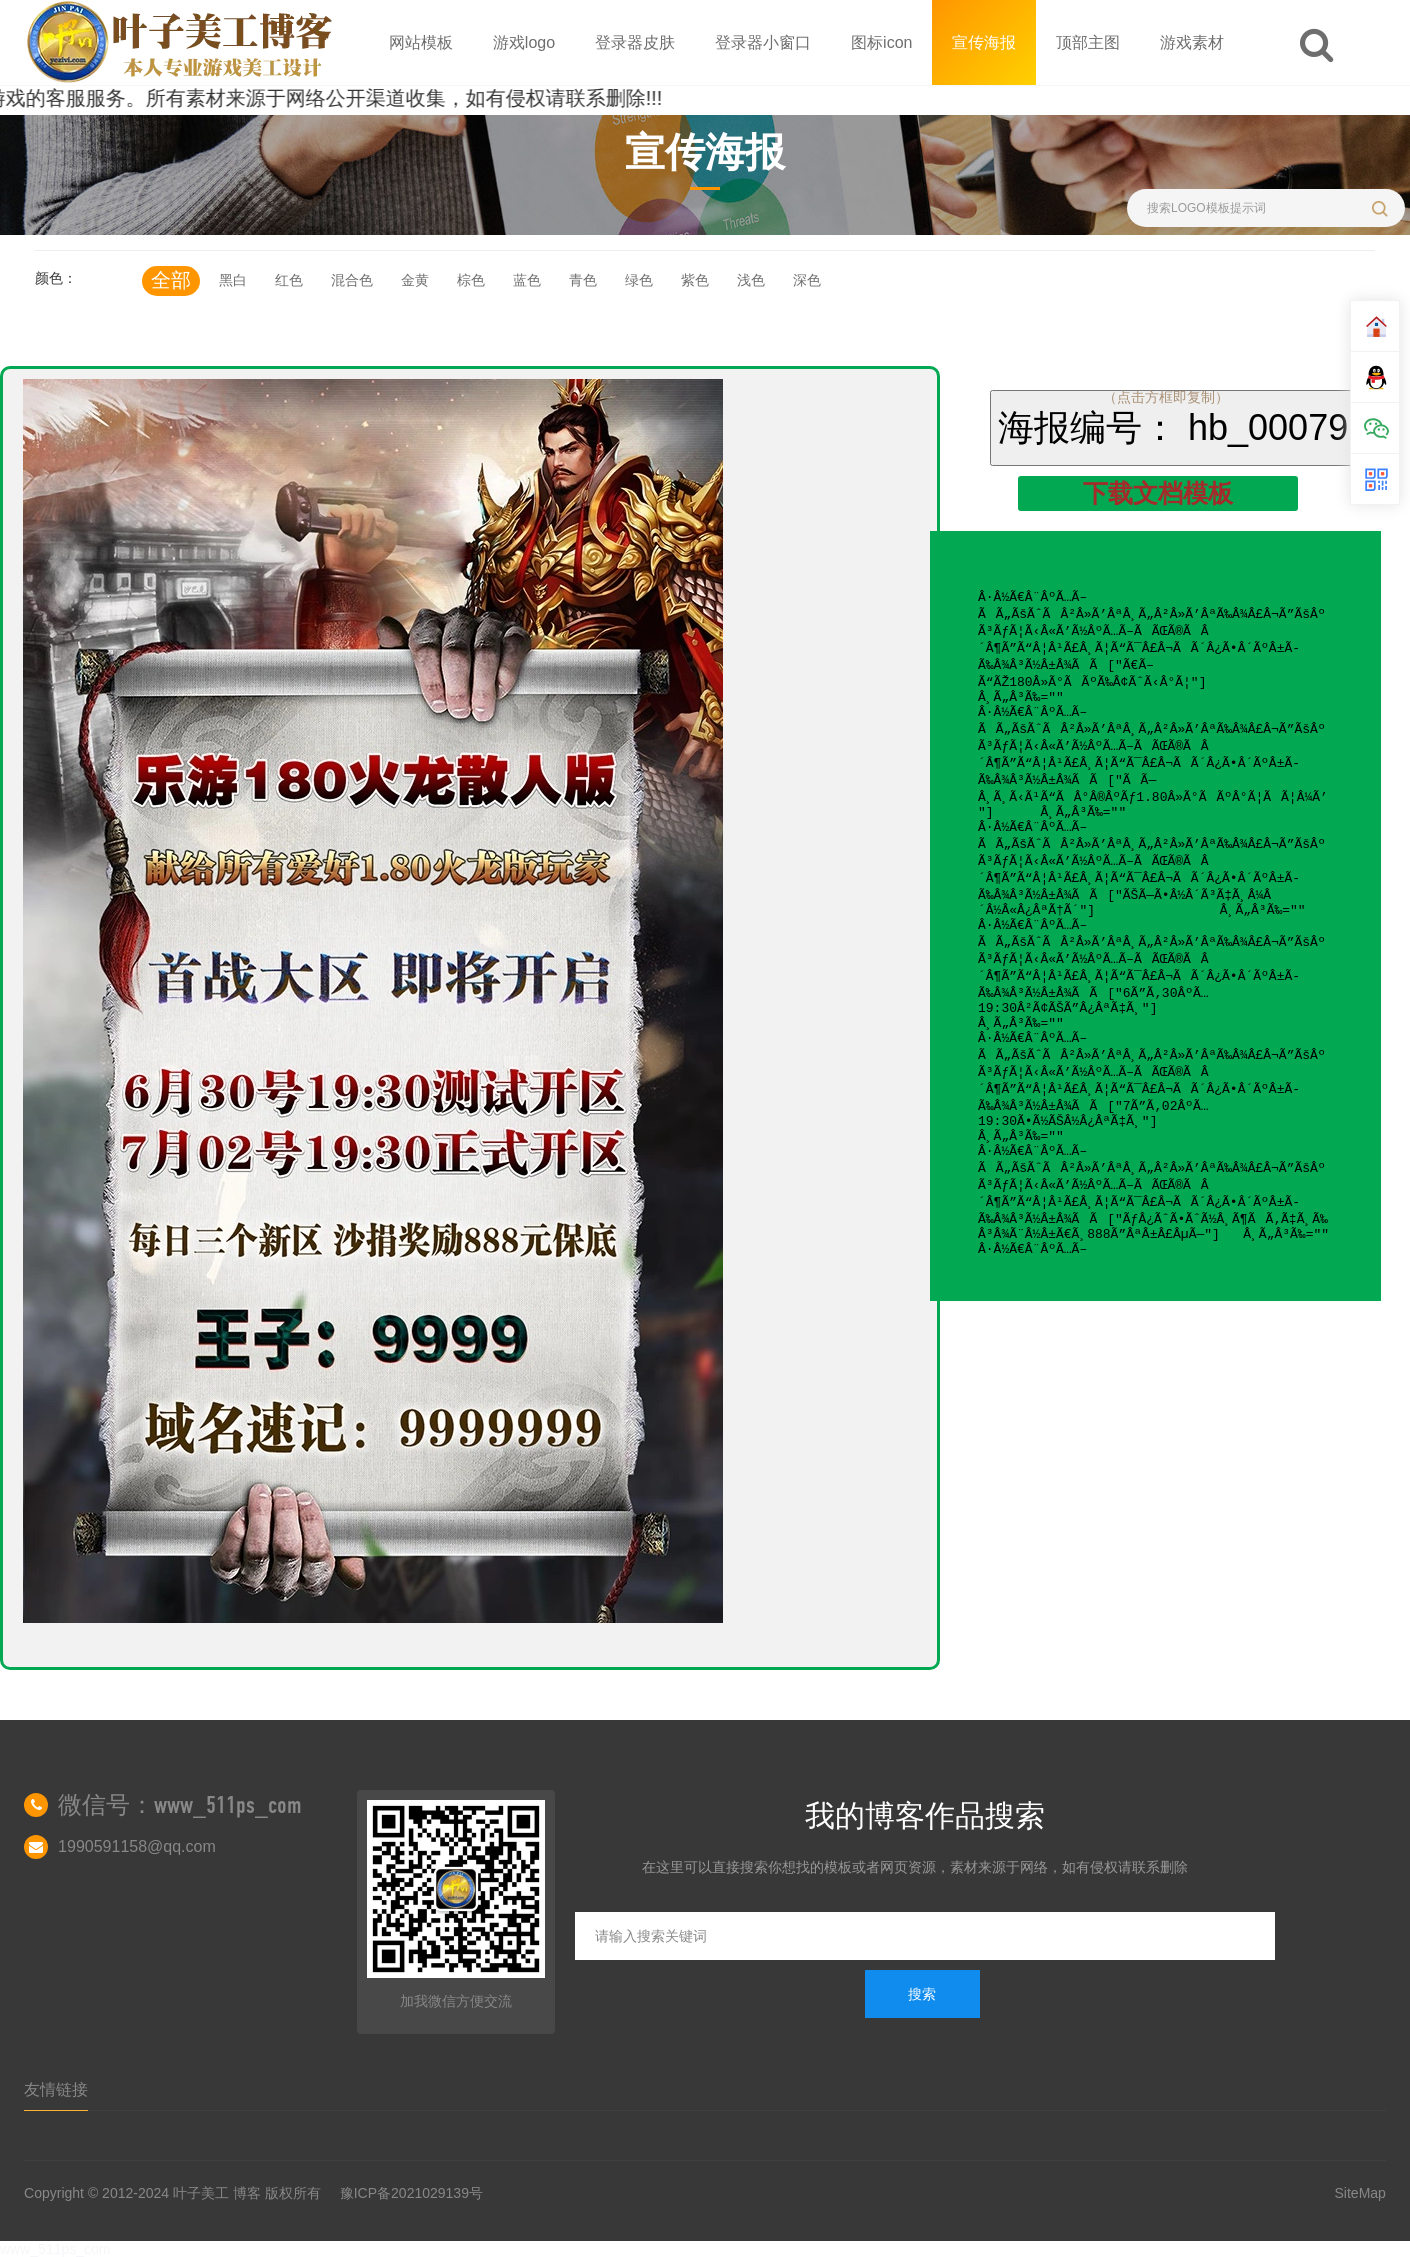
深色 (807, 280)
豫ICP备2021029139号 (411, 2193)
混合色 (352, 280)
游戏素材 (1192, 42)
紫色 (695, 280)
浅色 (751, 280)
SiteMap (1360, 2193)
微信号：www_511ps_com (180, 1805)
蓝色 (527, 280)
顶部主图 (1088, 42)
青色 (583, 280)
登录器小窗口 (763, 42)
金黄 (415, 280)
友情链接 (56, 2089)
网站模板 (421, 42)
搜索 (922, 1994)
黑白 (233, 280)
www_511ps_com (55, 2249)
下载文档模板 (1158, 493)
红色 (289, 280)
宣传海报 (984, 42)
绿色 (639, 280)
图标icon (881, 42)
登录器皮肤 (635, 42)
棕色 (471, 280)
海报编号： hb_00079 (1173, 427)
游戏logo (524, 42)
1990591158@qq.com (137, 1846)
